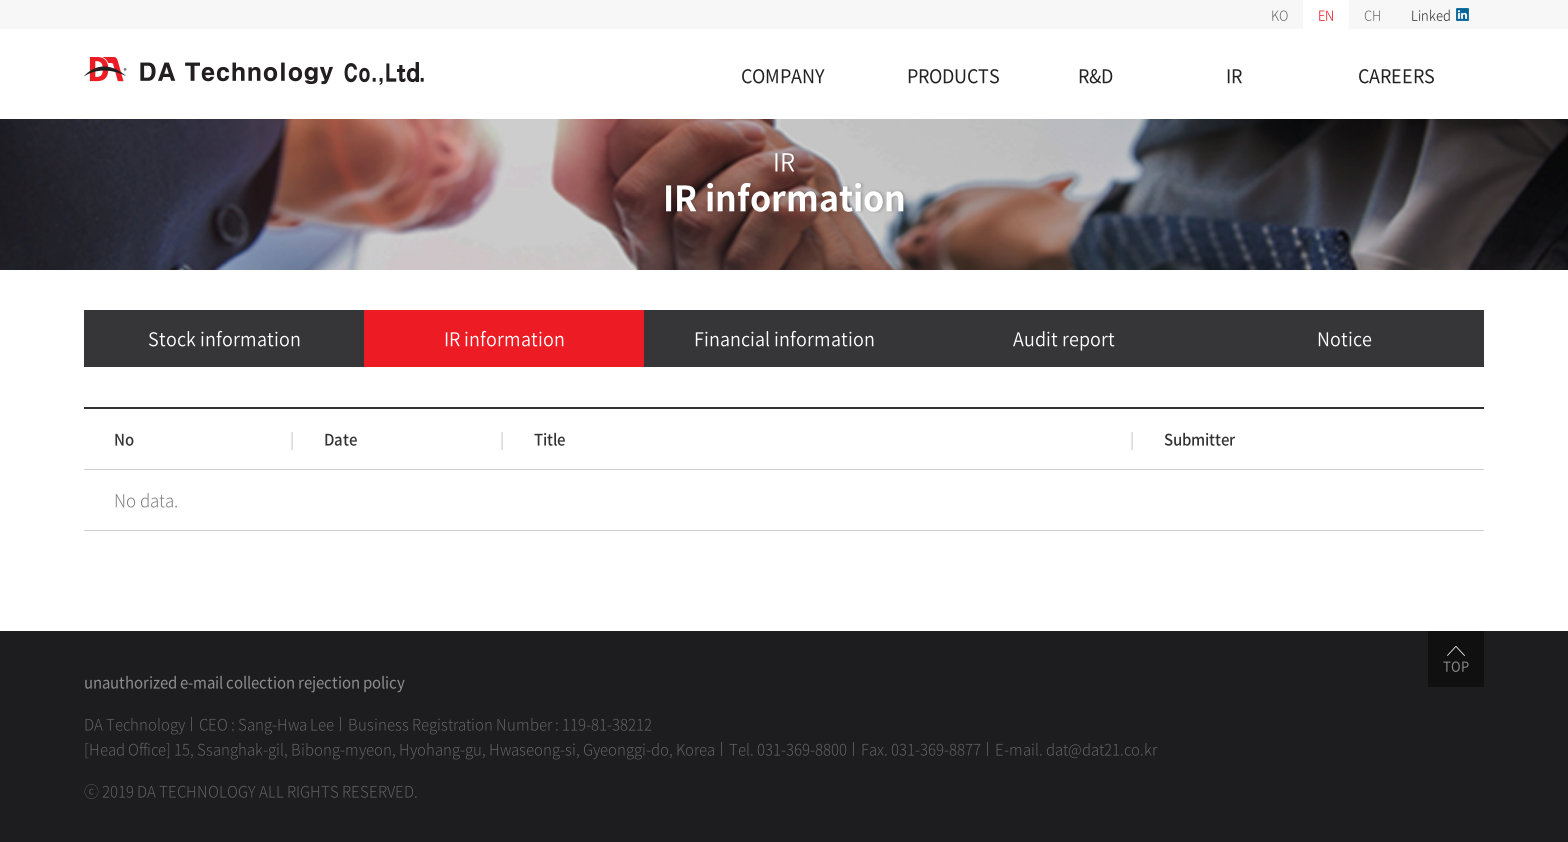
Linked (1440, 14)
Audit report (1064, 338)
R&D (1095, 75)
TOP (1456, 660)
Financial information (784, 338)
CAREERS (1396, 75)
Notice (1344, 338)
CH (1372, 14)
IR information (504, 338)
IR (1234, 75)
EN (1326, 14)
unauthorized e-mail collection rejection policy (244, 682)
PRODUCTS (953, 75)
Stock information (224, 338)
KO (1279, 14)
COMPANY (783, 75)
